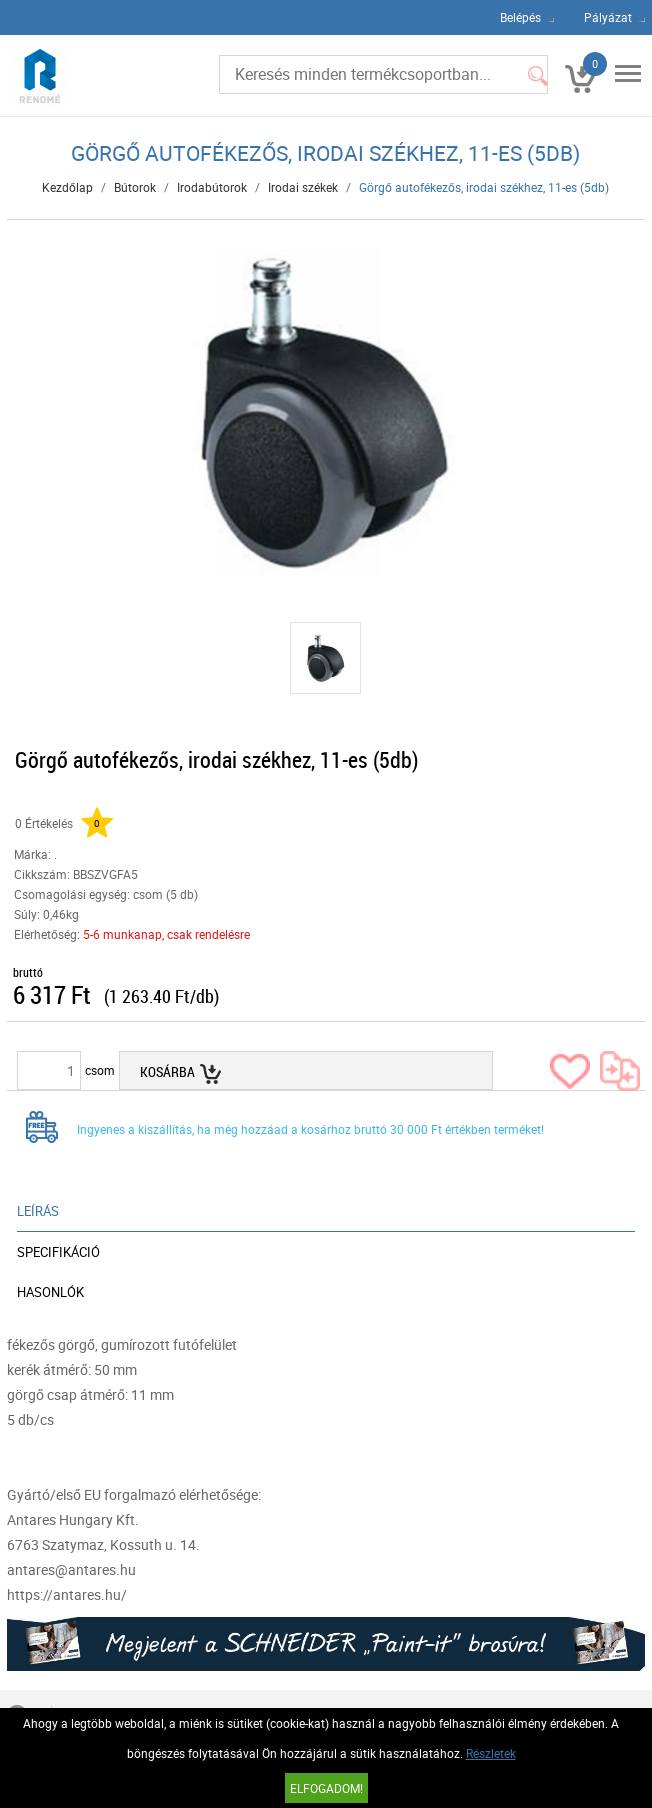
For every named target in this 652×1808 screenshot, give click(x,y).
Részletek (491, 1753)
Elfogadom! (326, 1788)
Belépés (520, 17)
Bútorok (135, 187)
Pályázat (608, 17)
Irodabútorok (212, 187)
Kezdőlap (67, 187)
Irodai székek (303, 187)
